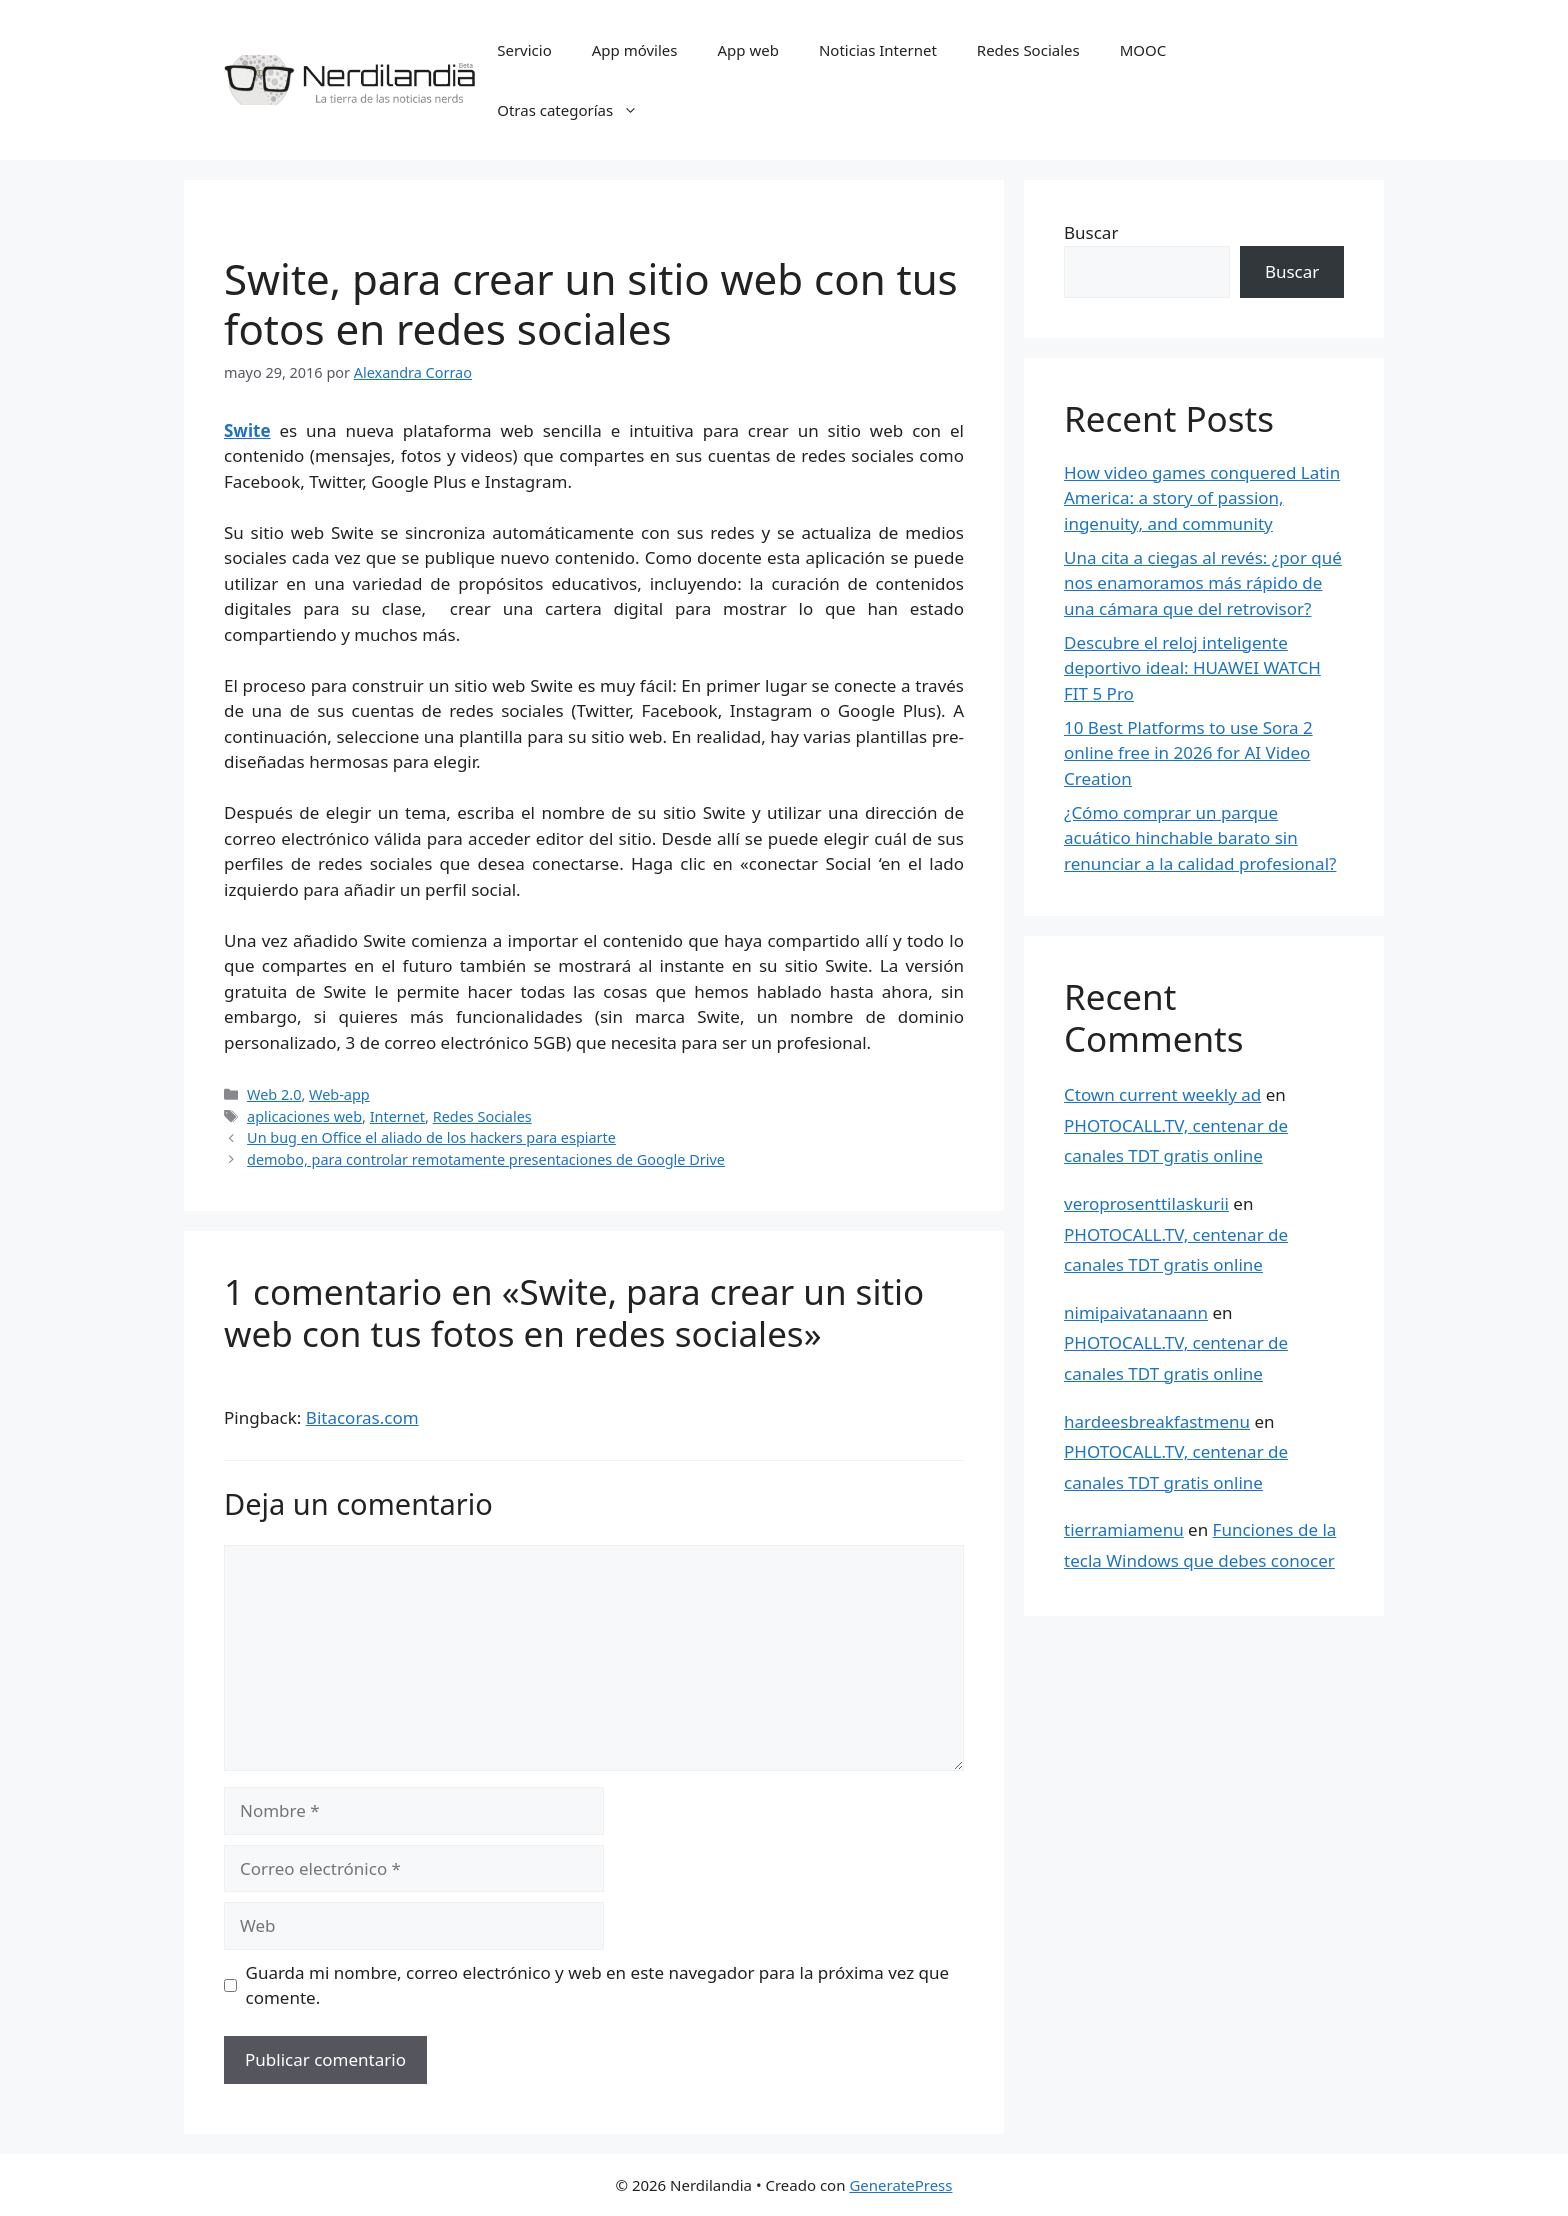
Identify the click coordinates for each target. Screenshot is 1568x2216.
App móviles (635, 50)
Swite (247, 430)
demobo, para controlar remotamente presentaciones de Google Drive (486, 1159)
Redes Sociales (1028, 50)
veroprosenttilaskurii (1146, 1203)
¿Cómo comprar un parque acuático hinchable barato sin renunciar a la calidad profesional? (1200, 838)
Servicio (524, 50)
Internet (397, 1116)
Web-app (339, 1094)
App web (748, 50)
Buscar (1091, 232)
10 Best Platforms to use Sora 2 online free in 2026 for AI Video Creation (1188, 753)
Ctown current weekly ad (1162, 1094)
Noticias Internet (878, 50)
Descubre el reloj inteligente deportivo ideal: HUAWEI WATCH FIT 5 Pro (1192, 668)
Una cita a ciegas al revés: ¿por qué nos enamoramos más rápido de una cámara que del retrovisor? (1203, 583)
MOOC (1143, 50)
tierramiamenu (1124, 1529)
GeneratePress (900, 2185)
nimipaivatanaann (1136, 1312)
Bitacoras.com (362, 1417)
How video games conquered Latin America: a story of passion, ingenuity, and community (1202, 498)
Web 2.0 (274, 1094)
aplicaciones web (304, 1116)
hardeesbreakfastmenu (1157, 1421)
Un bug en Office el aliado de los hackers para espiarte (431, 1137)
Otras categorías (577, 110)
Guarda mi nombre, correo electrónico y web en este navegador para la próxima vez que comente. (598, 1985)
